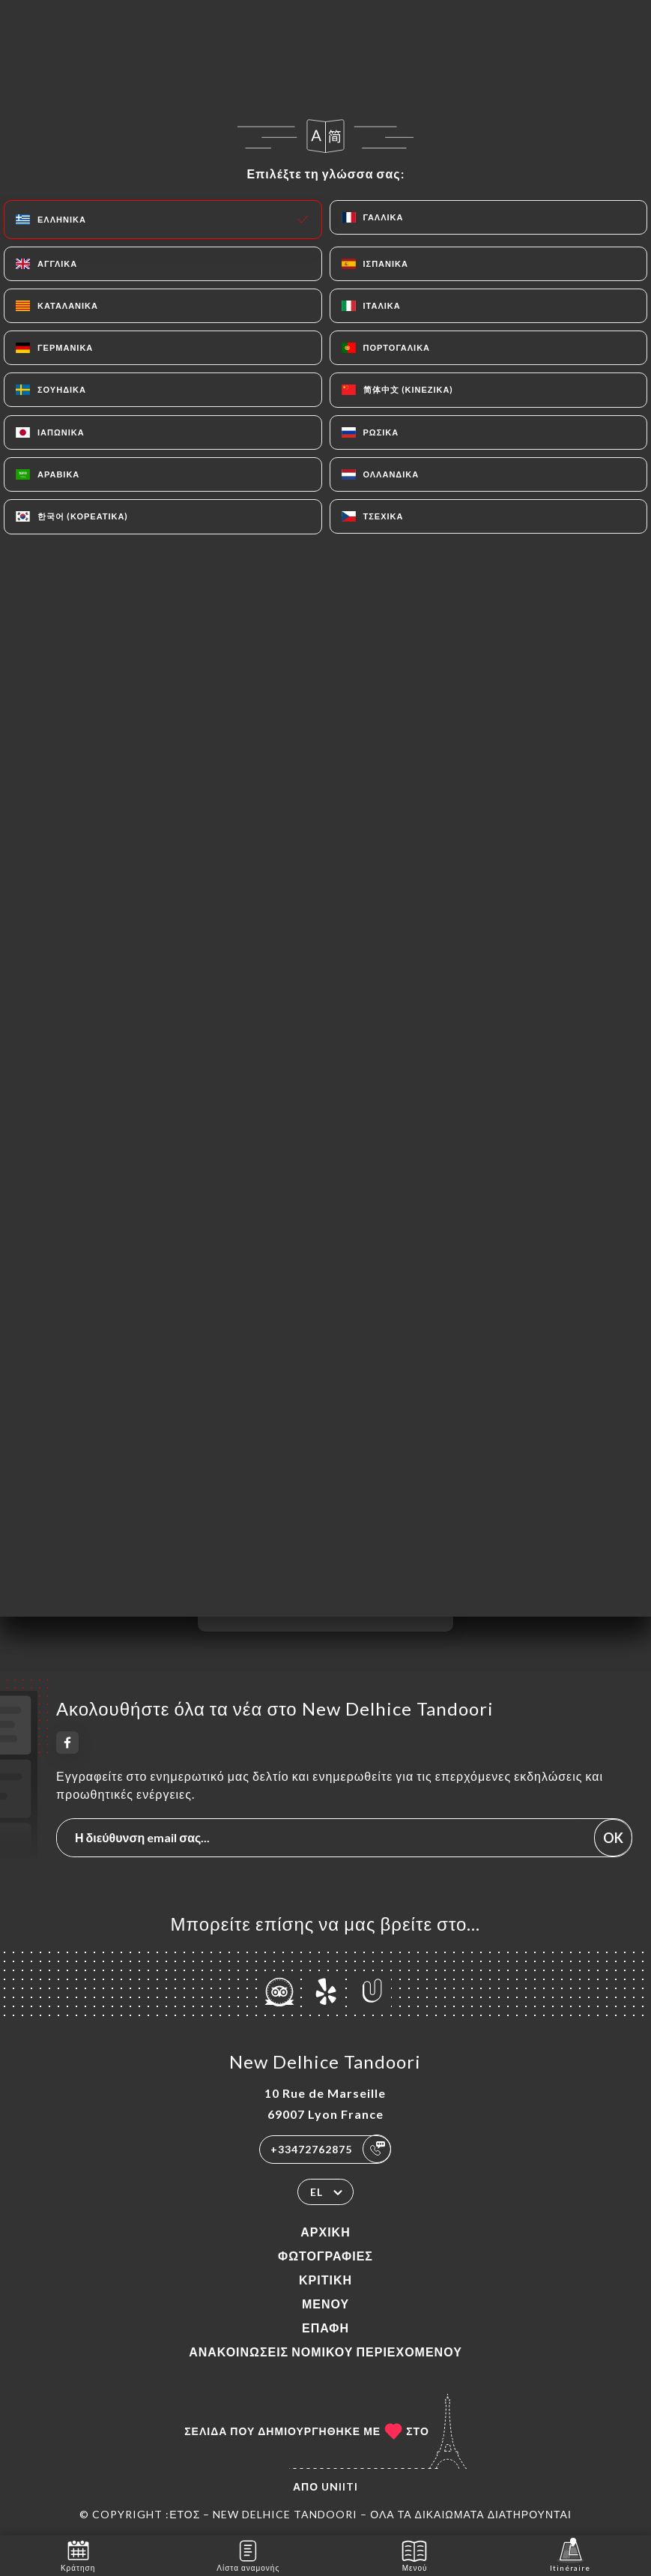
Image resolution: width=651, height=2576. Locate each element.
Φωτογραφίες (325, 2255)
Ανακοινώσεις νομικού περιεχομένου (325, 2351)
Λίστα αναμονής (248, 2554)
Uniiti (339, 2486)
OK (613, 1838)
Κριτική (325, 2279)
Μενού (325, 2303)
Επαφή (325, 2327)
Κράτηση (78, 2554)
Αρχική (325, 2231)
